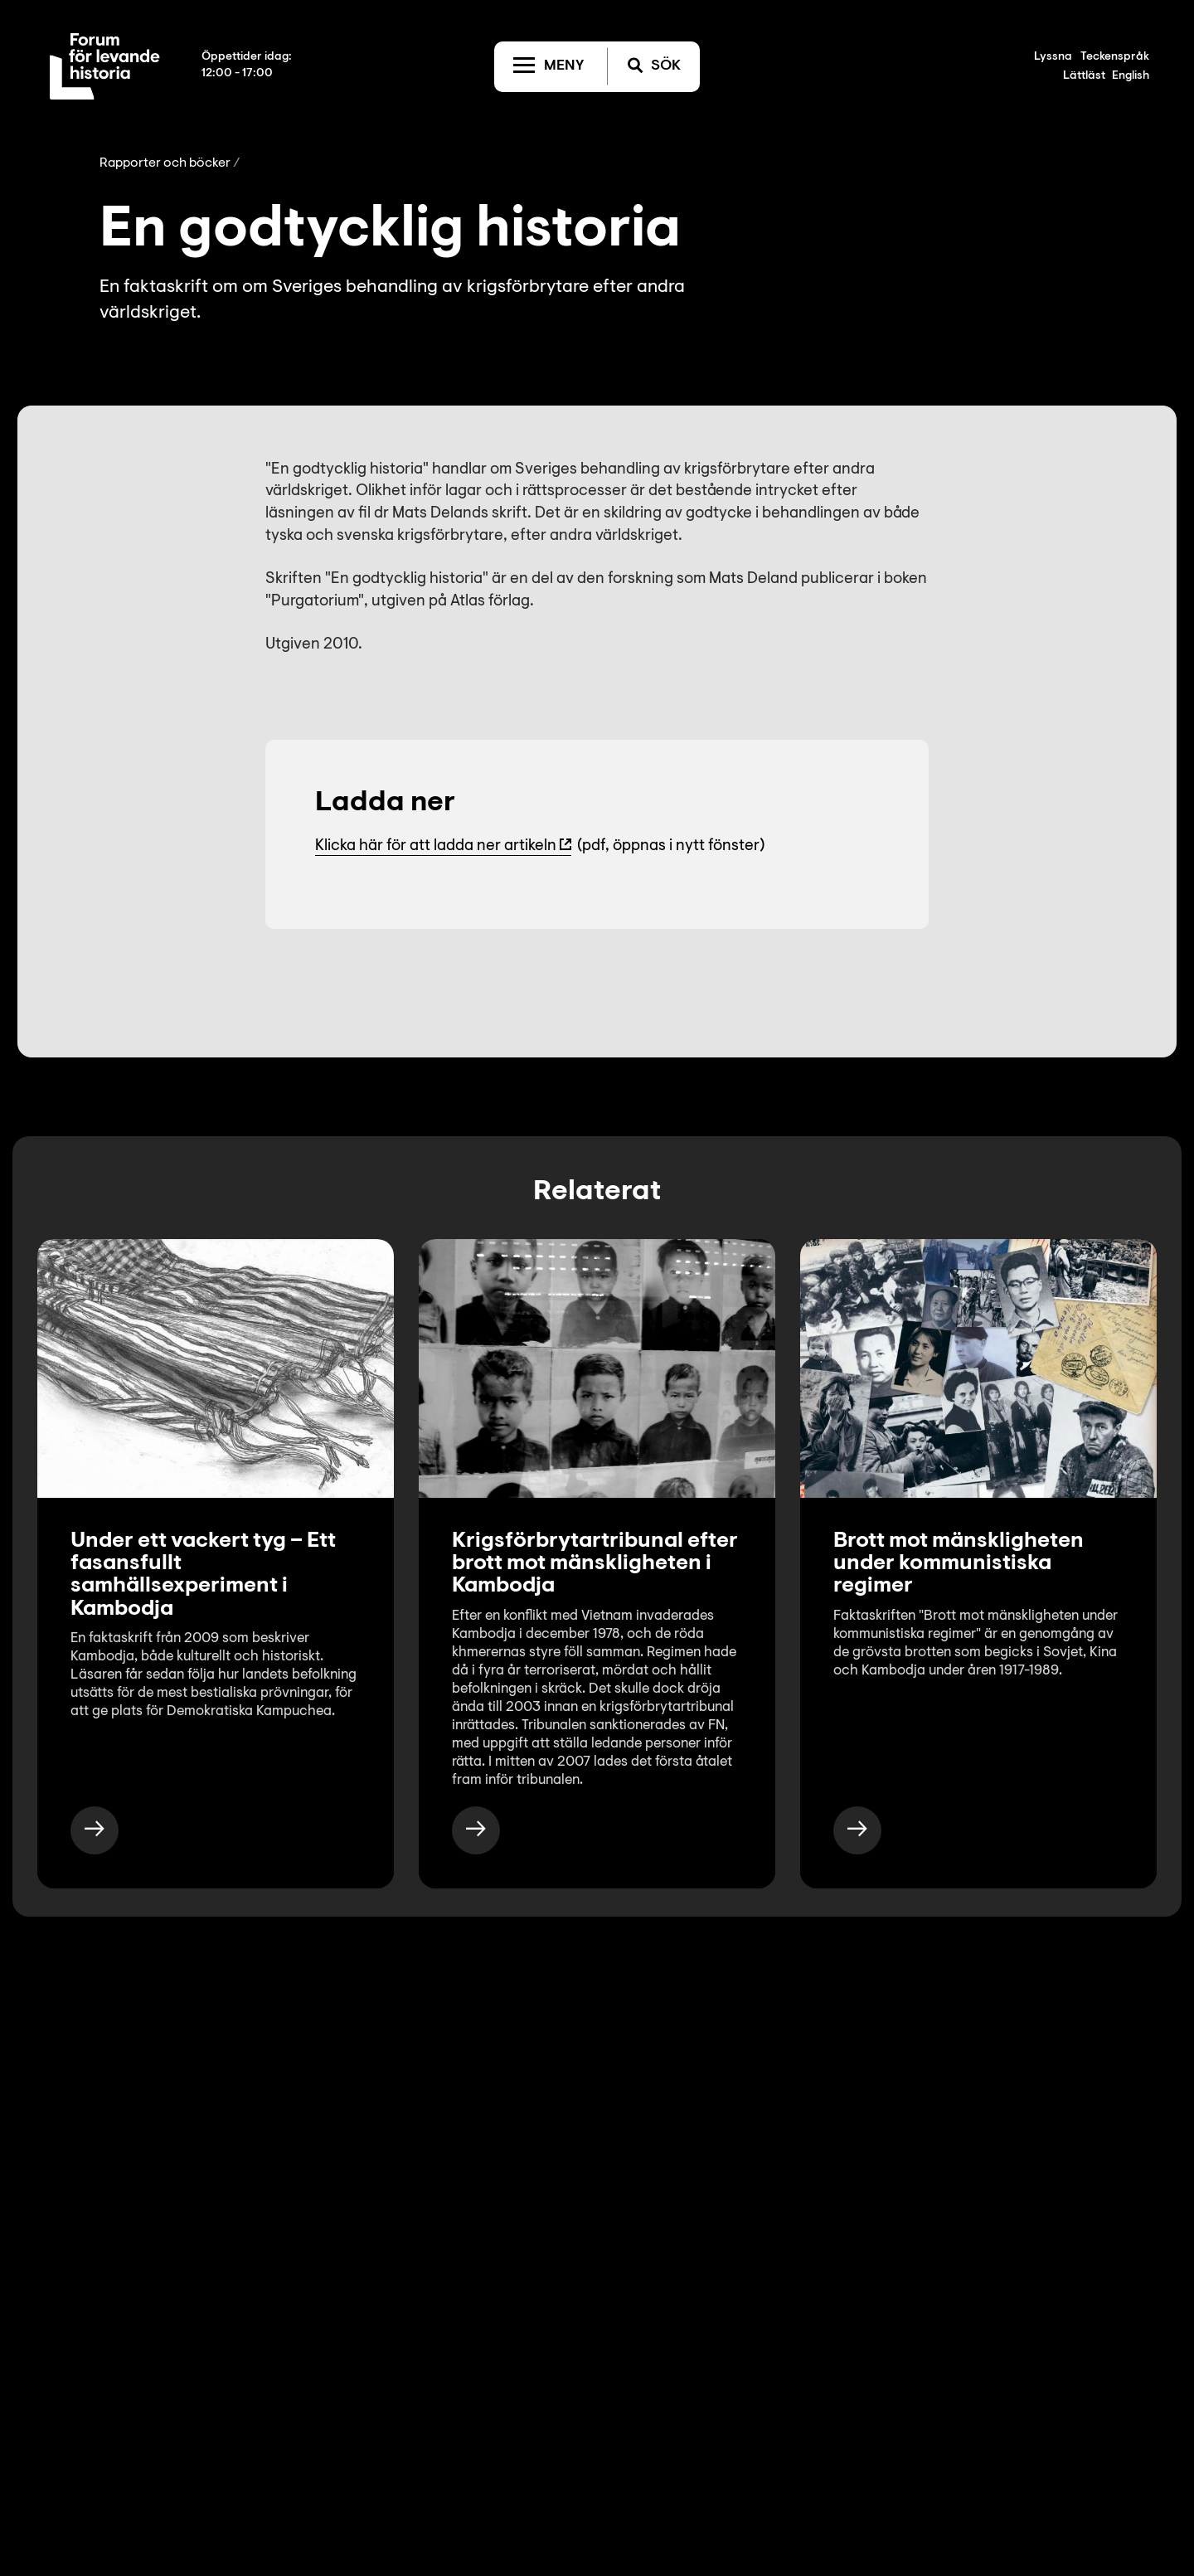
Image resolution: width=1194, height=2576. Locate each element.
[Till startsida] (105, 66)
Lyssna (1053, 57)
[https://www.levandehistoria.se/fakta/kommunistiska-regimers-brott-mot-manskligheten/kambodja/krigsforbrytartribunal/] (476, 1830)
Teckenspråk (1114, 57)
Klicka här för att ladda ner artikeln (435, 846)
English (1130, 76)
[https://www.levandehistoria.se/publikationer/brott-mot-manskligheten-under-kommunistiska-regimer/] (857, 1830)
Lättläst (1084, 76)
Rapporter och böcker (165, 163)
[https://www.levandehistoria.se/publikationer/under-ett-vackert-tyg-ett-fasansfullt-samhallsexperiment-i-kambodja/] (94, 1830)
